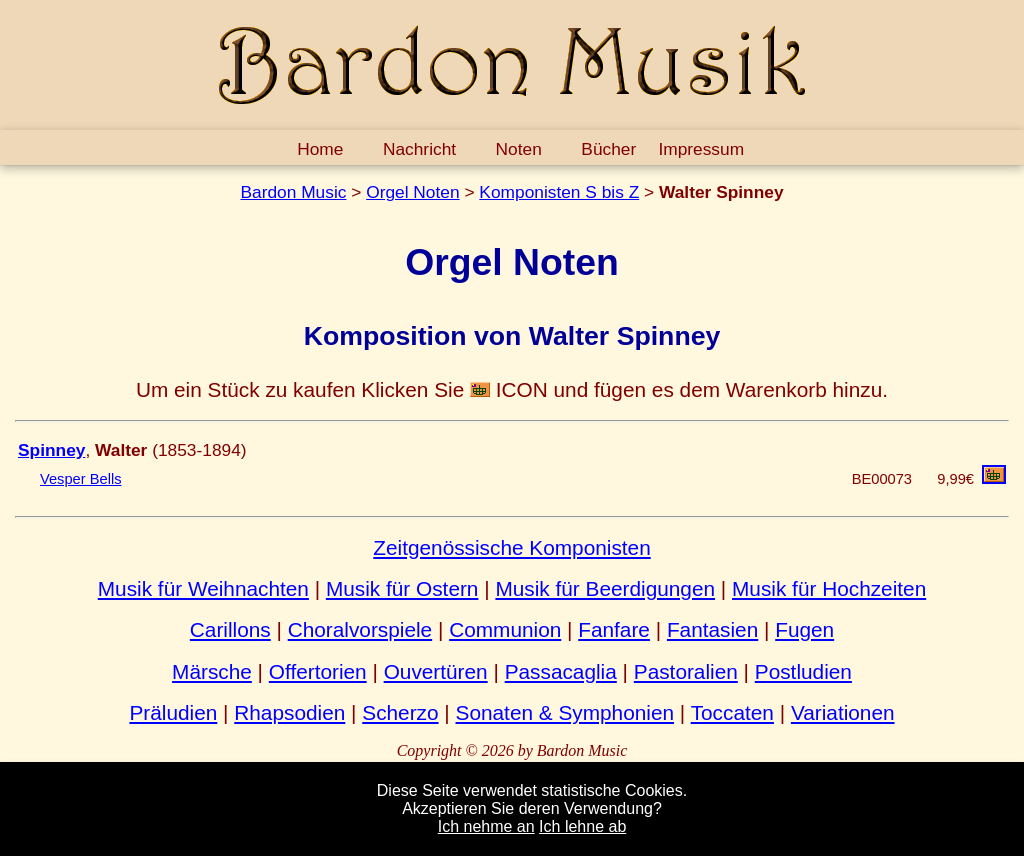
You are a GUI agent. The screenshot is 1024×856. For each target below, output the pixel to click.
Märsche (212, 671)
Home (320, 149)
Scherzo (400, 712)
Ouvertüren (436, 671)
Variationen (843, 712)
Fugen (804, 629)
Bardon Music (293, 192)
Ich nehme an (486, 826)
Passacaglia (561, 671)
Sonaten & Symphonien (565, 712)
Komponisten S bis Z (559, 192)
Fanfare (614, 629)
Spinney (51, 450)
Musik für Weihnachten (203, 588)
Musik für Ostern (402, 588)
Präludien (173, 712)
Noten (519, 149)
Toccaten (732, 712)
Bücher (608, 149)
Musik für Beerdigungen (605, 588)
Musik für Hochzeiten (829, 588)
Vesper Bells (80, 479)
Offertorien (318, 671)
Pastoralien (686, 671)
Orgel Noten (412, 192)
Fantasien (712, 629)
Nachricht (419, 149)
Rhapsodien (289, 712)
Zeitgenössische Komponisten (511, 547)
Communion (505, 629)
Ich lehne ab (582, 826)
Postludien (803, 671)
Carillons (230, 629)
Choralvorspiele (360, 629)
